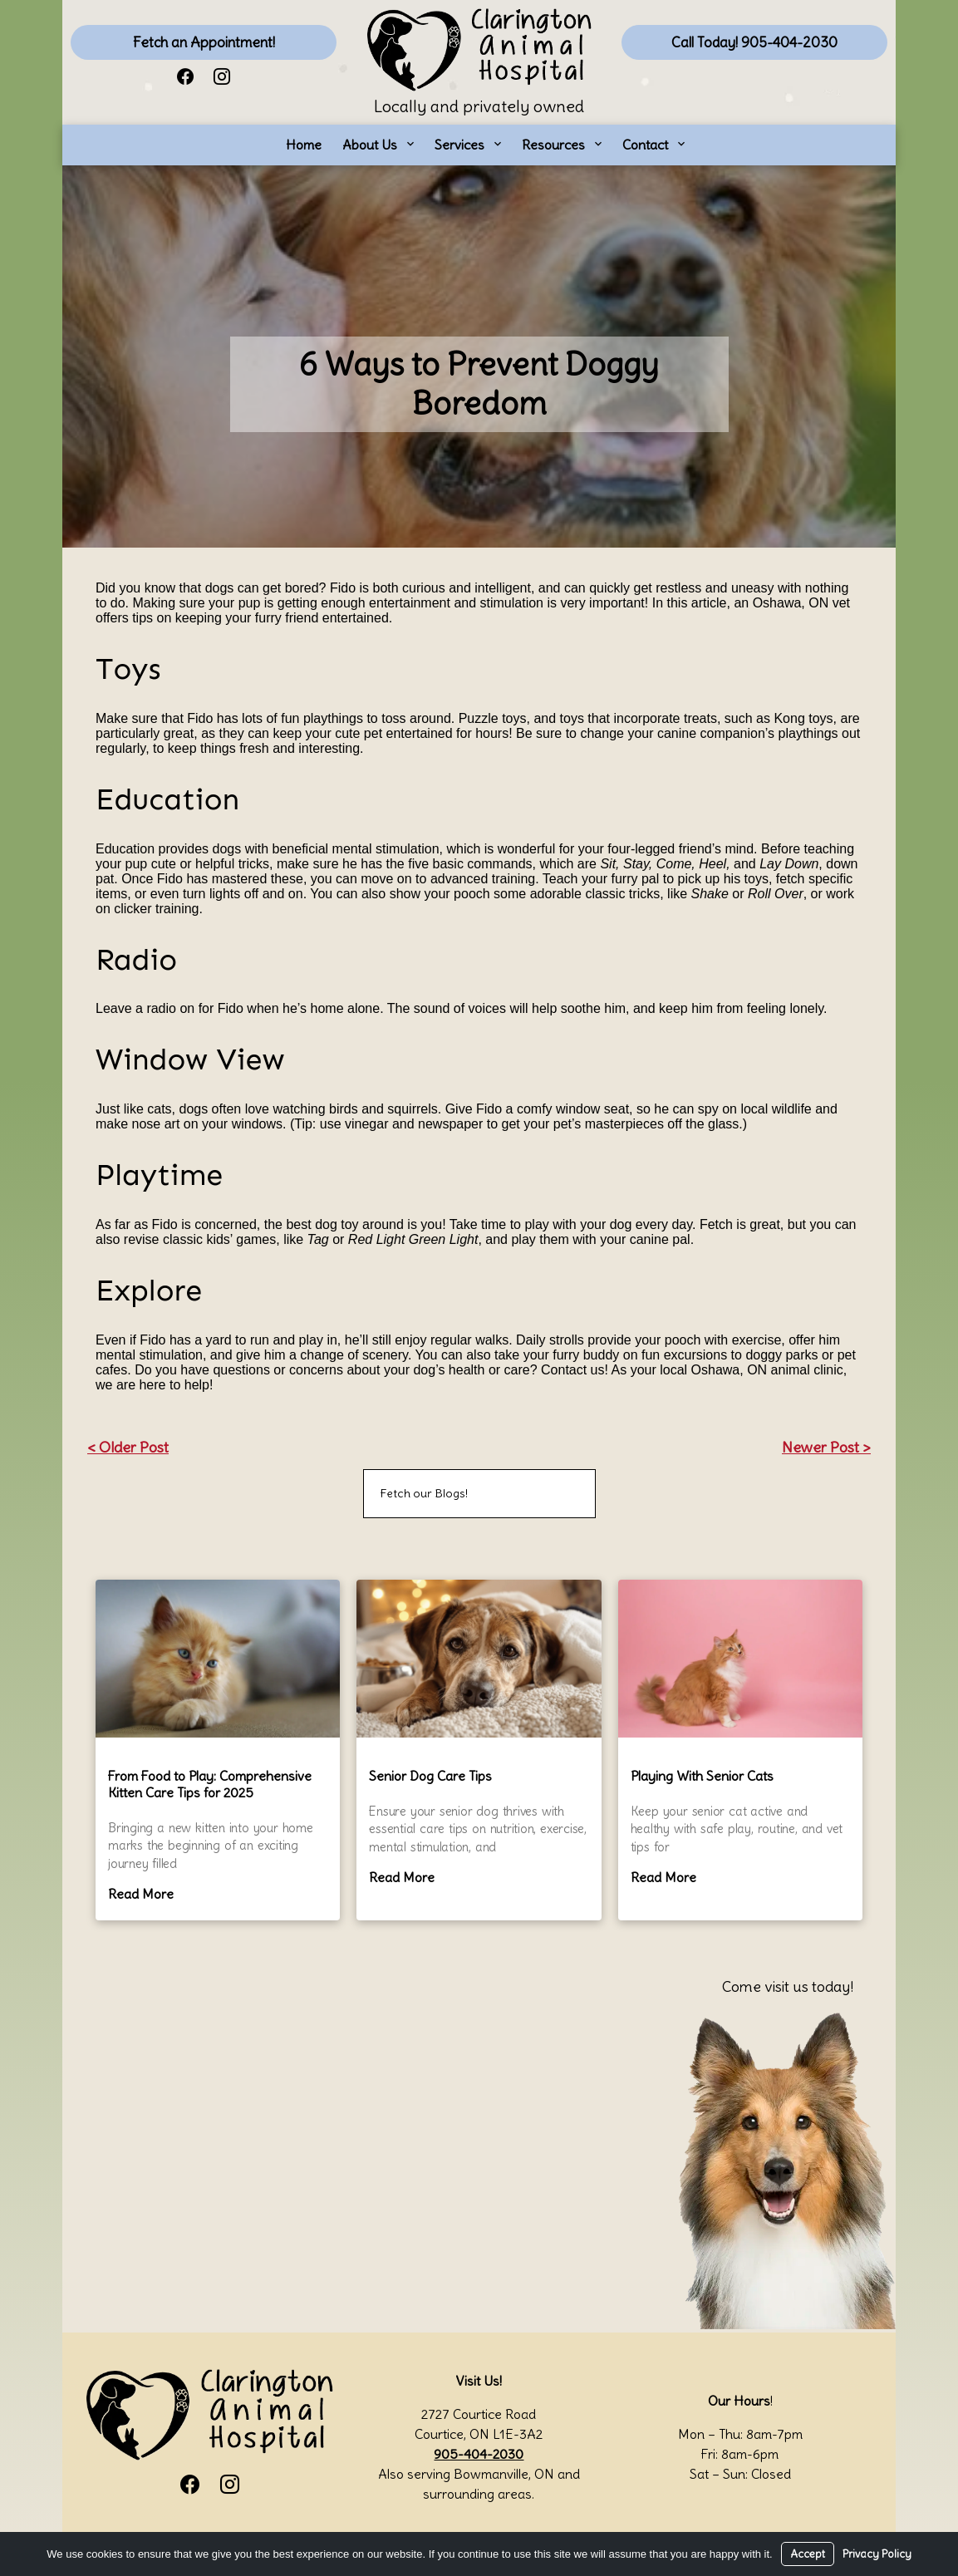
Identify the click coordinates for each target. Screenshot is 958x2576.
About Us (369, 144)
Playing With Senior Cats (702, 1775)
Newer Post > (826, 1447)
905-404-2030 (478, 2454)
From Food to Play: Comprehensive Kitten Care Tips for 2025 (210, 1784)
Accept (807, 2554)
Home (304, 144)
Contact (645, 144)
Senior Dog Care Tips (430, 1775)
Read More (141, 1893)
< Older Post (128, 1447)
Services (459, 144)
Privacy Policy (877, 2554)
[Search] (562, 1493)
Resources (553, 144)
